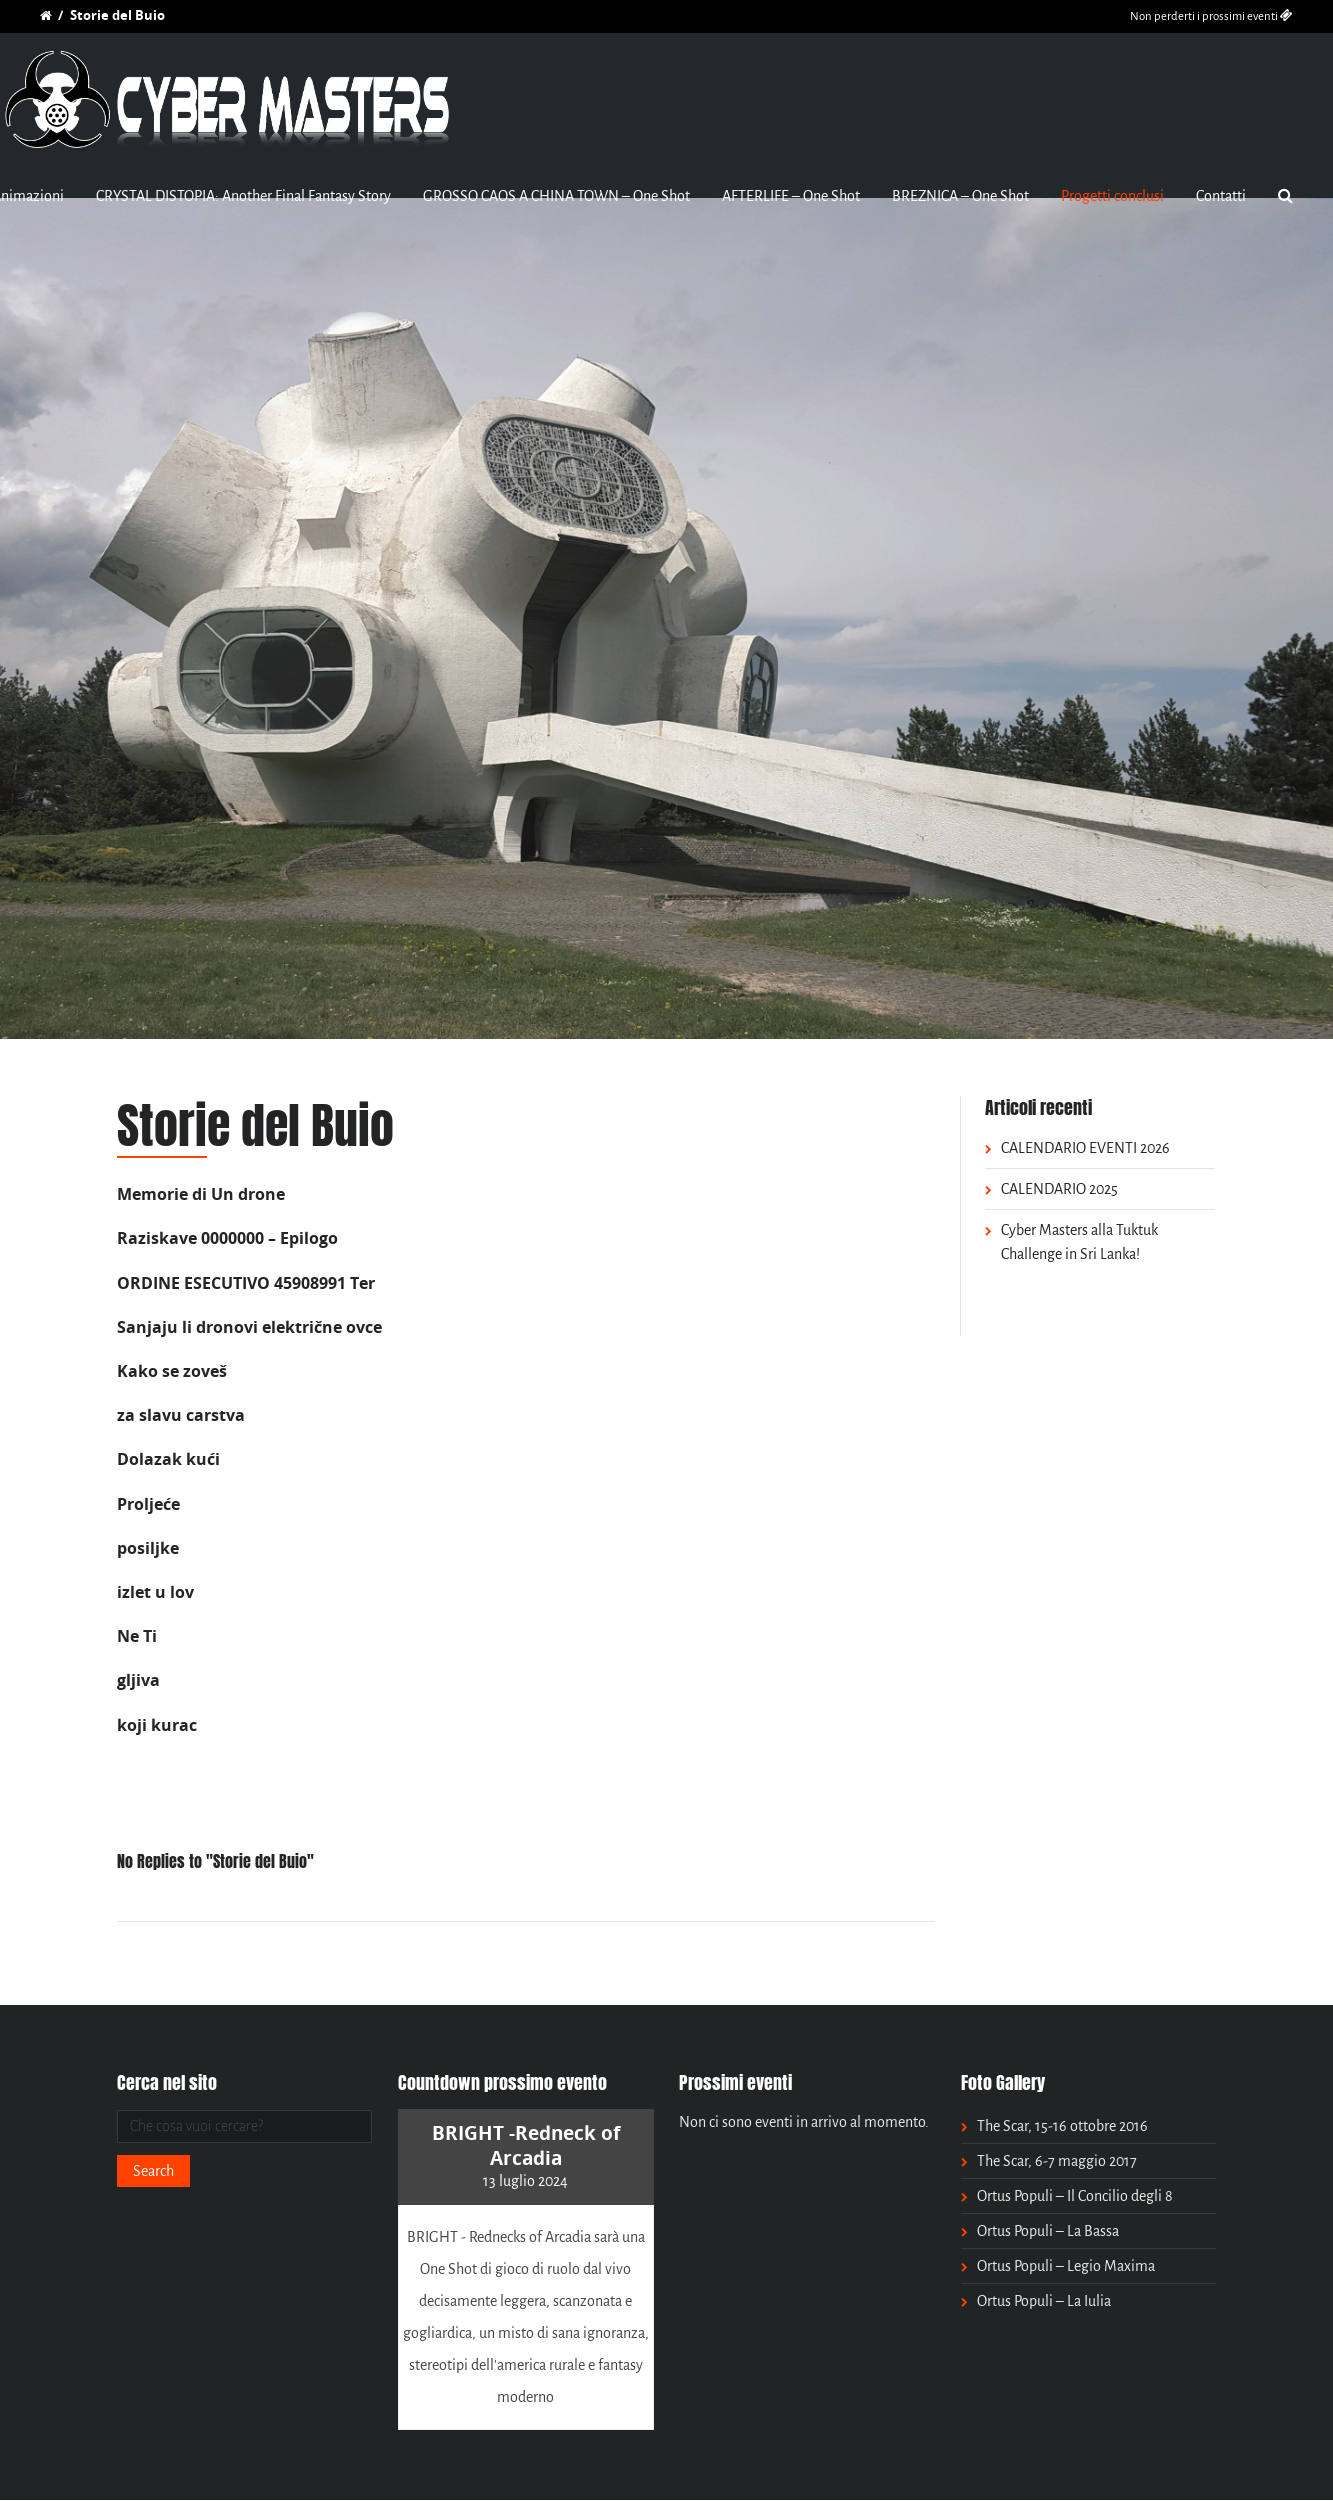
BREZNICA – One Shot (960, 196)
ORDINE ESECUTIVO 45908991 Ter (246, 1283)
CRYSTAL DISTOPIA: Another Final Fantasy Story (243, 196)
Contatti (1221, 196)
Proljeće (148, 1504)
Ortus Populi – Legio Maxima (1066, 2266)
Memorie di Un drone (201, 1194)
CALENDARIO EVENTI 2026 (1085, 1148)
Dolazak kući (168, 1459)
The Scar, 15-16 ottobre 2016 (1062, 2126)
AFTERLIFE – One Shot (791, 196)
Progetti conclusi (1112, 196)
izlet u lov (155, 1592)
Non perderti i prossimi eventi (1211, 16)
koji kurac (157, 1725)
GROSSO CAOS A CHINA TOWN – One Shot (556, 196)
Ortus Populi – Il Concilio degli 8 (1075, 2196)
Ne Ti (137, 1636)
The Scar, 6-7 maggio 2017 (1057, 2161)
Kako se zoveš (172, 1371)
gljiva (138, 1680)
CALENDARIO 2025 (1059, 1189)
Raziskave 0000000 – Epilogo (227, 1238)
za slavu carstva (181, 1415)
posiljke (148, 1548)
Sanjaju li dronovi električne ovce (249, 1327)
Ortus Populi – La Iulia (1044, 2301)
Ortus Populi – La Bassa (1048, 2231)
